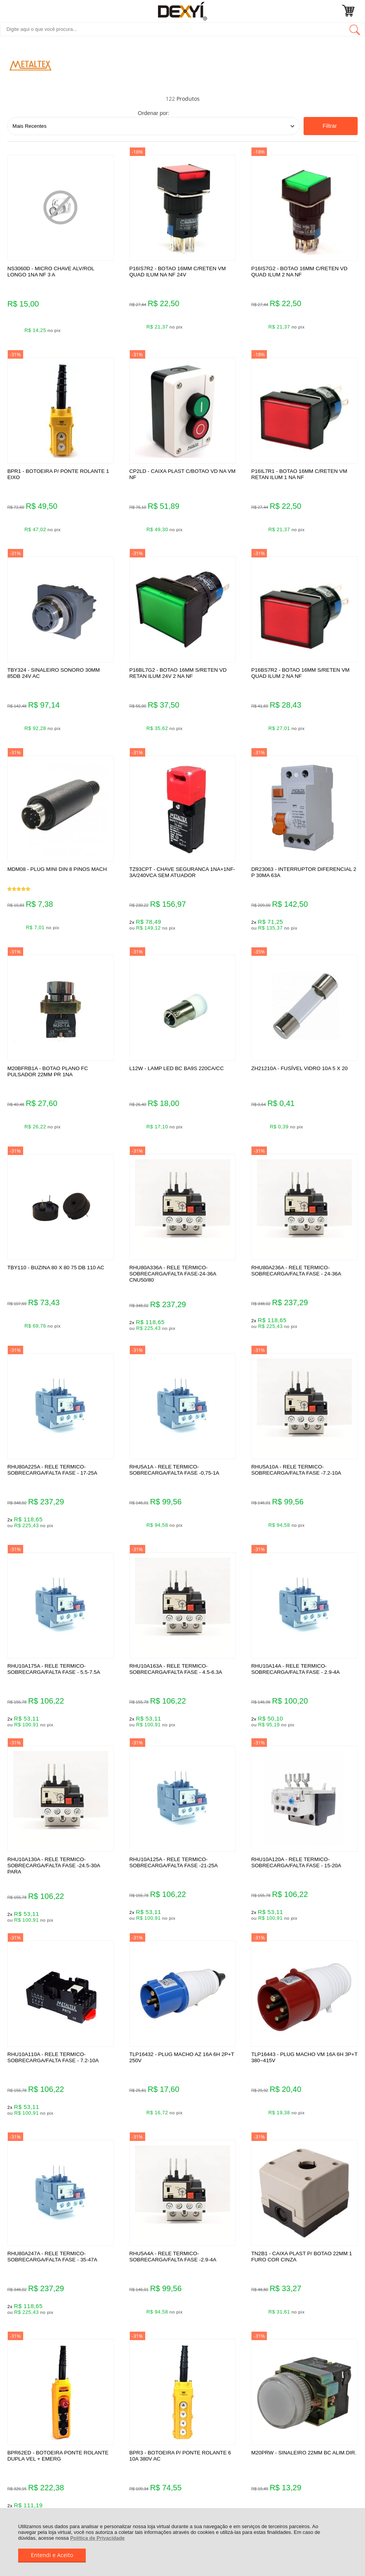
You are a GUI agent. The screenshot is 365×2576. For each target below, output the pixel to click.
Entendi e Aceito (52, 2555)
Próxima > (207, 2067)
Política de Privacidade (97, 2538)
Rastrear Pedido (54, 2253)
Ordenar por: (154, 113)
